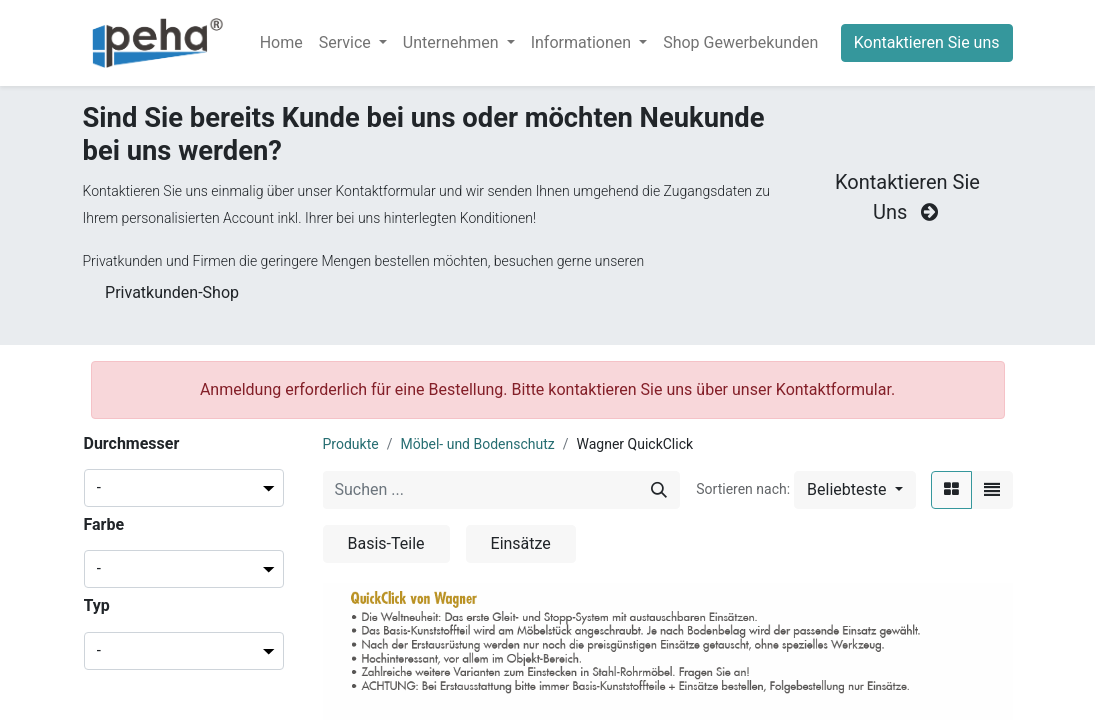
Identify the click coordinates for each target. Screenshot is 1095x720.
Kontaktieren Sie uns (927, 42)
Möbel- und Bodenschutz (477, 444)
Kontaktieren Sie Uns (907, 197)
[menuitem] (281, 43)
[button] (854, 490)
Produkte (351, 444)
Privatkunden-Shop (172, 292)
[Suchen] (659, 490)
